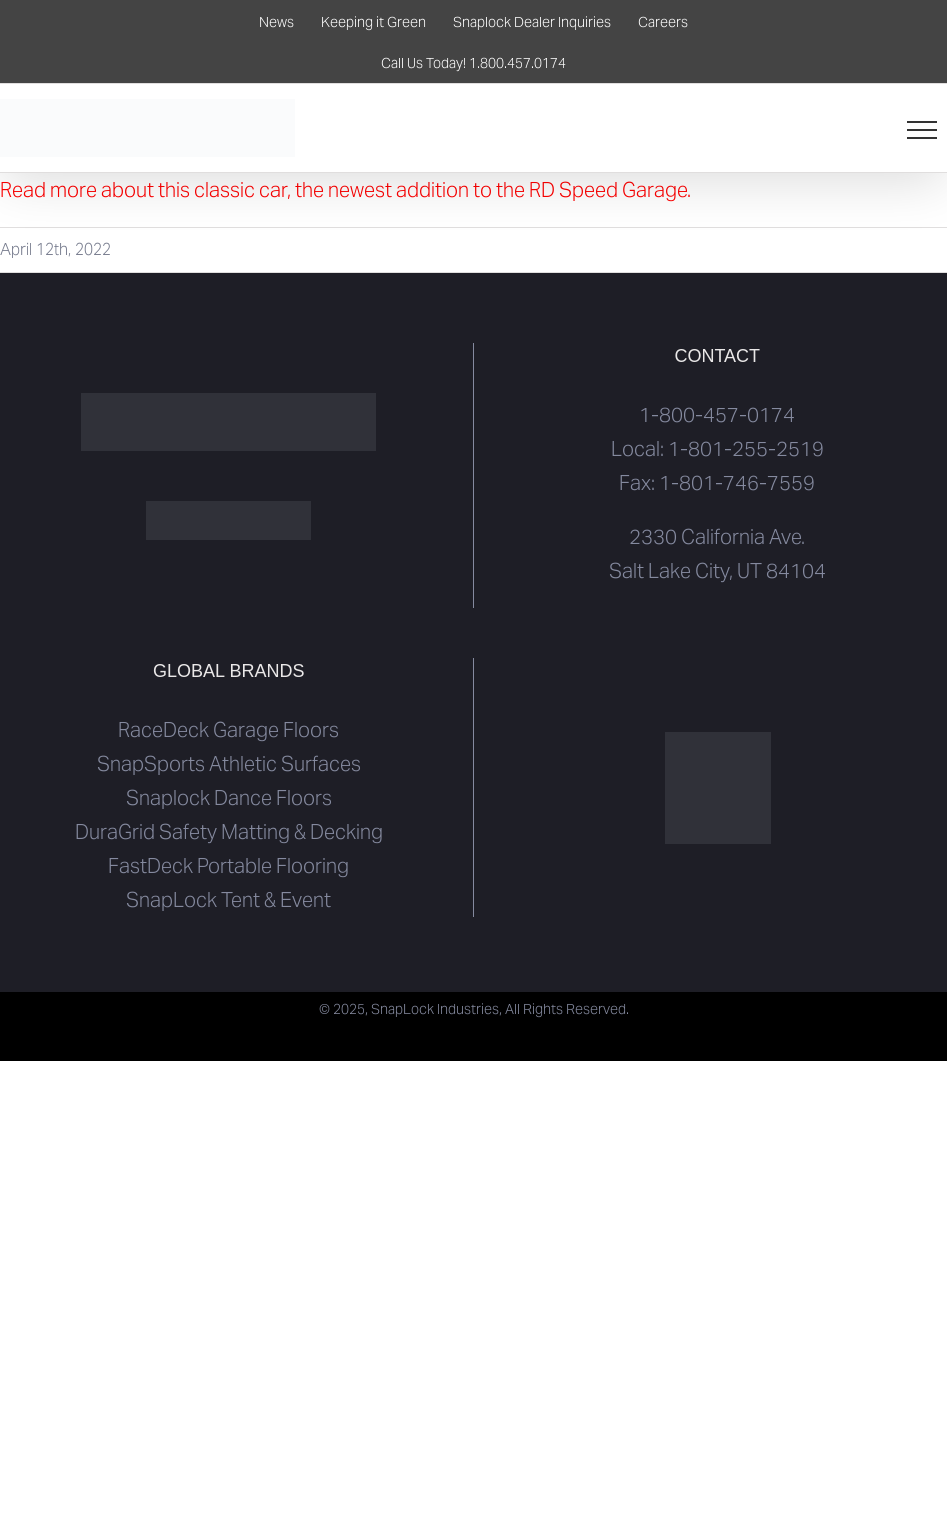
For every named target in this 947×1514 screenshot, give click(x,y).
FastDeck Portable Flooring (228, 866)
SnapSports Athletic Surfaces (229, 764)
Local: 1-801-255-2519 (717, 449)
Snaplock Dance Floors (229, 798)
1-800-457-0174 (717, 415)
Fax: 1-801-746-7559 (717, 483)
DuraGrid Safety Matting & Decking (229, 832)
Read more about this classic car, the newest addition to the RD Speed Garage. (345, 190)
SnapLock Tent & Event (228, 900)
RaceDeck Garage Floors (228, 730)
